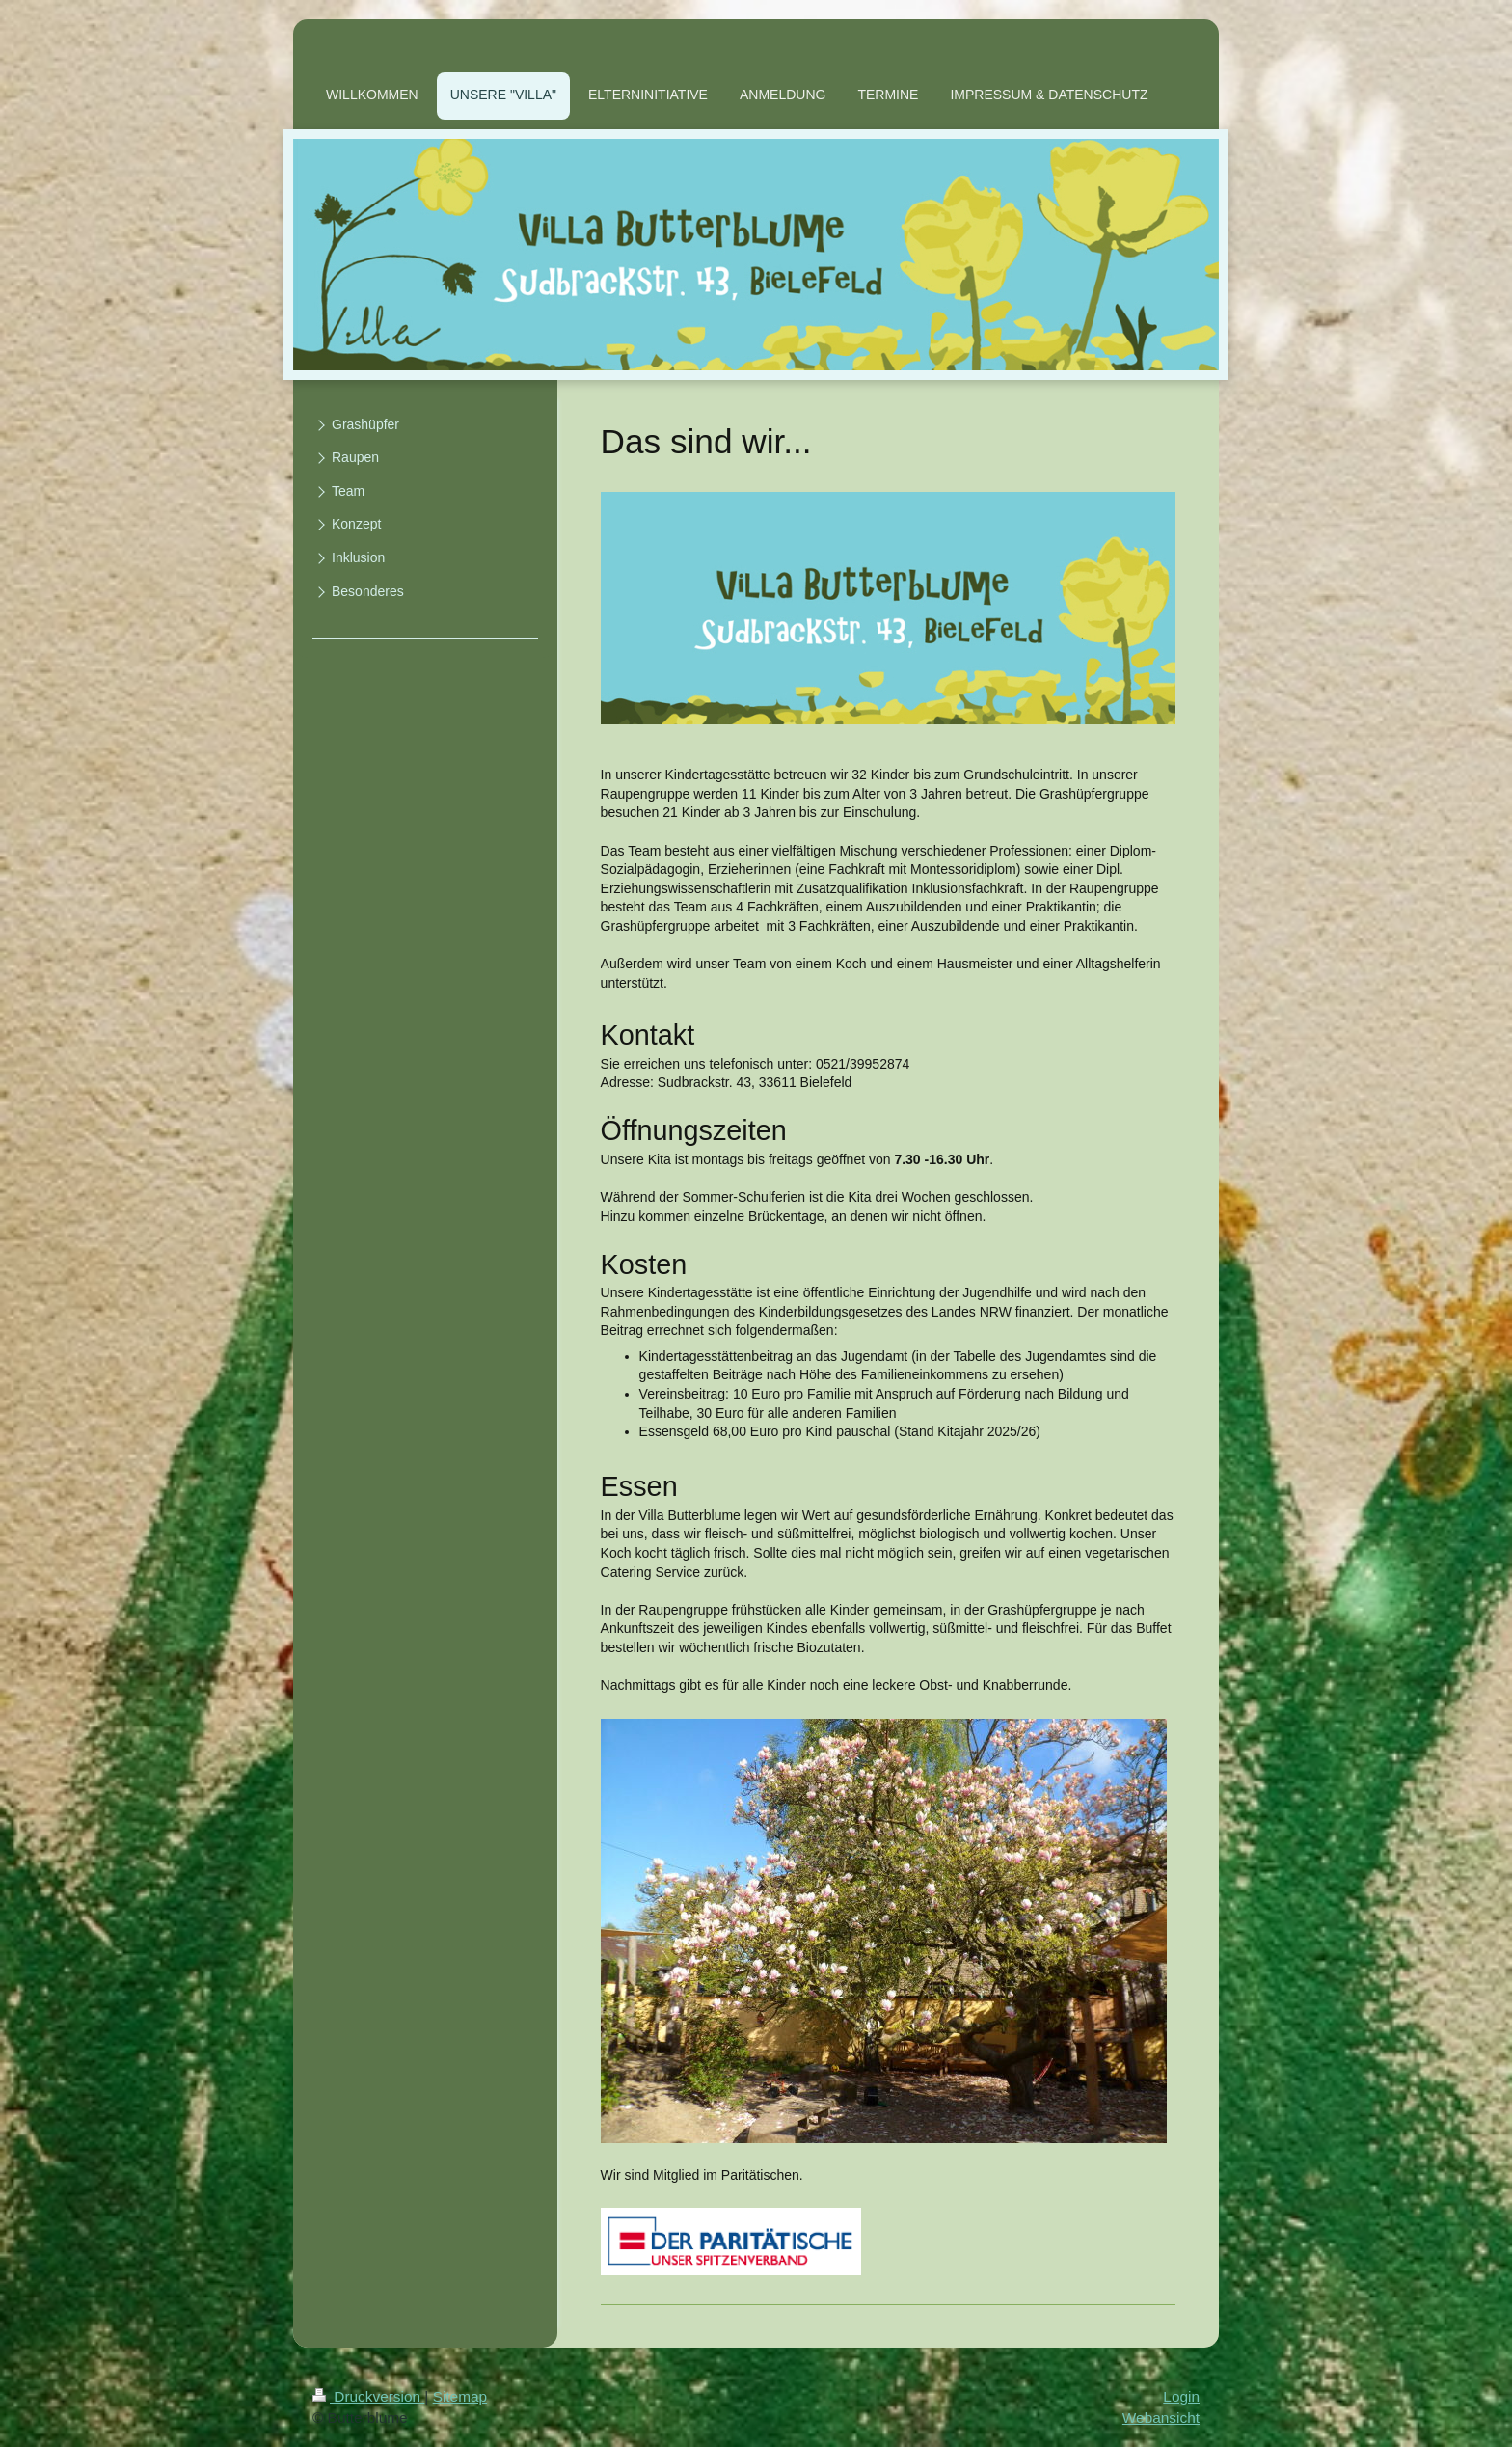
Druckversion (368, 2396)
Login (1181, 2396)
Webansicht (1161, 2417)
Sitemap (460, 2396)
